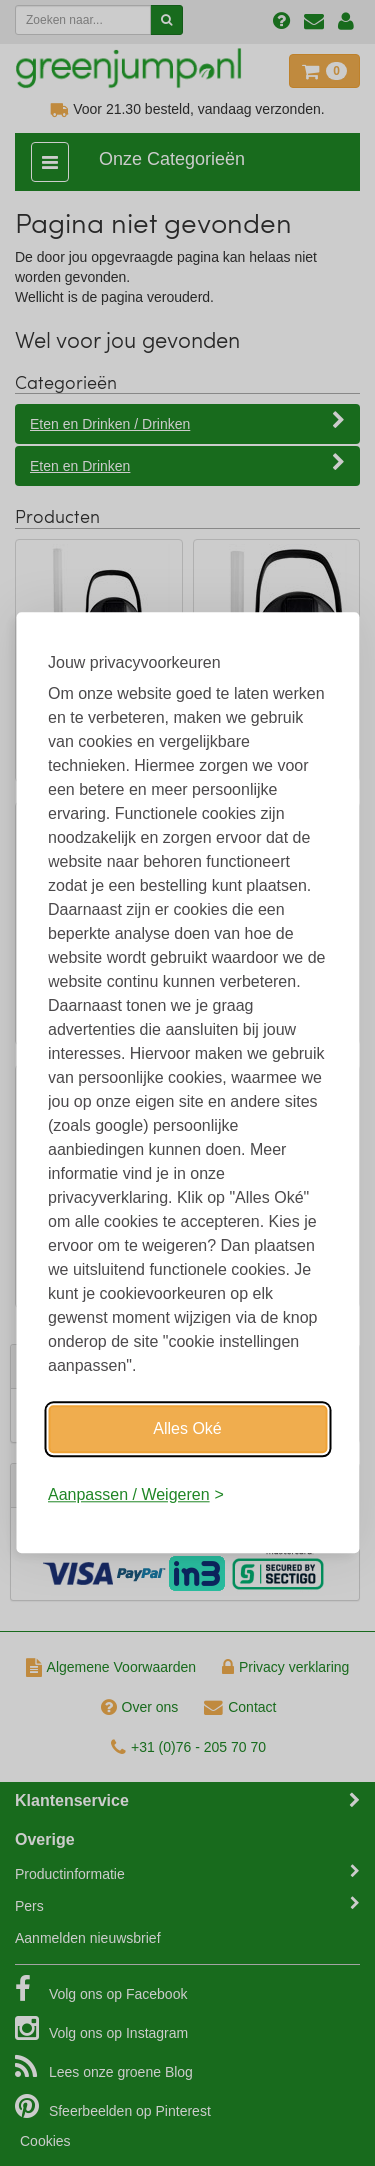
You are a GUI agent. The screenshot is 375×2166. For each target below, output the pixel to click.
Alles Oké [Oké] (187, 1428)
